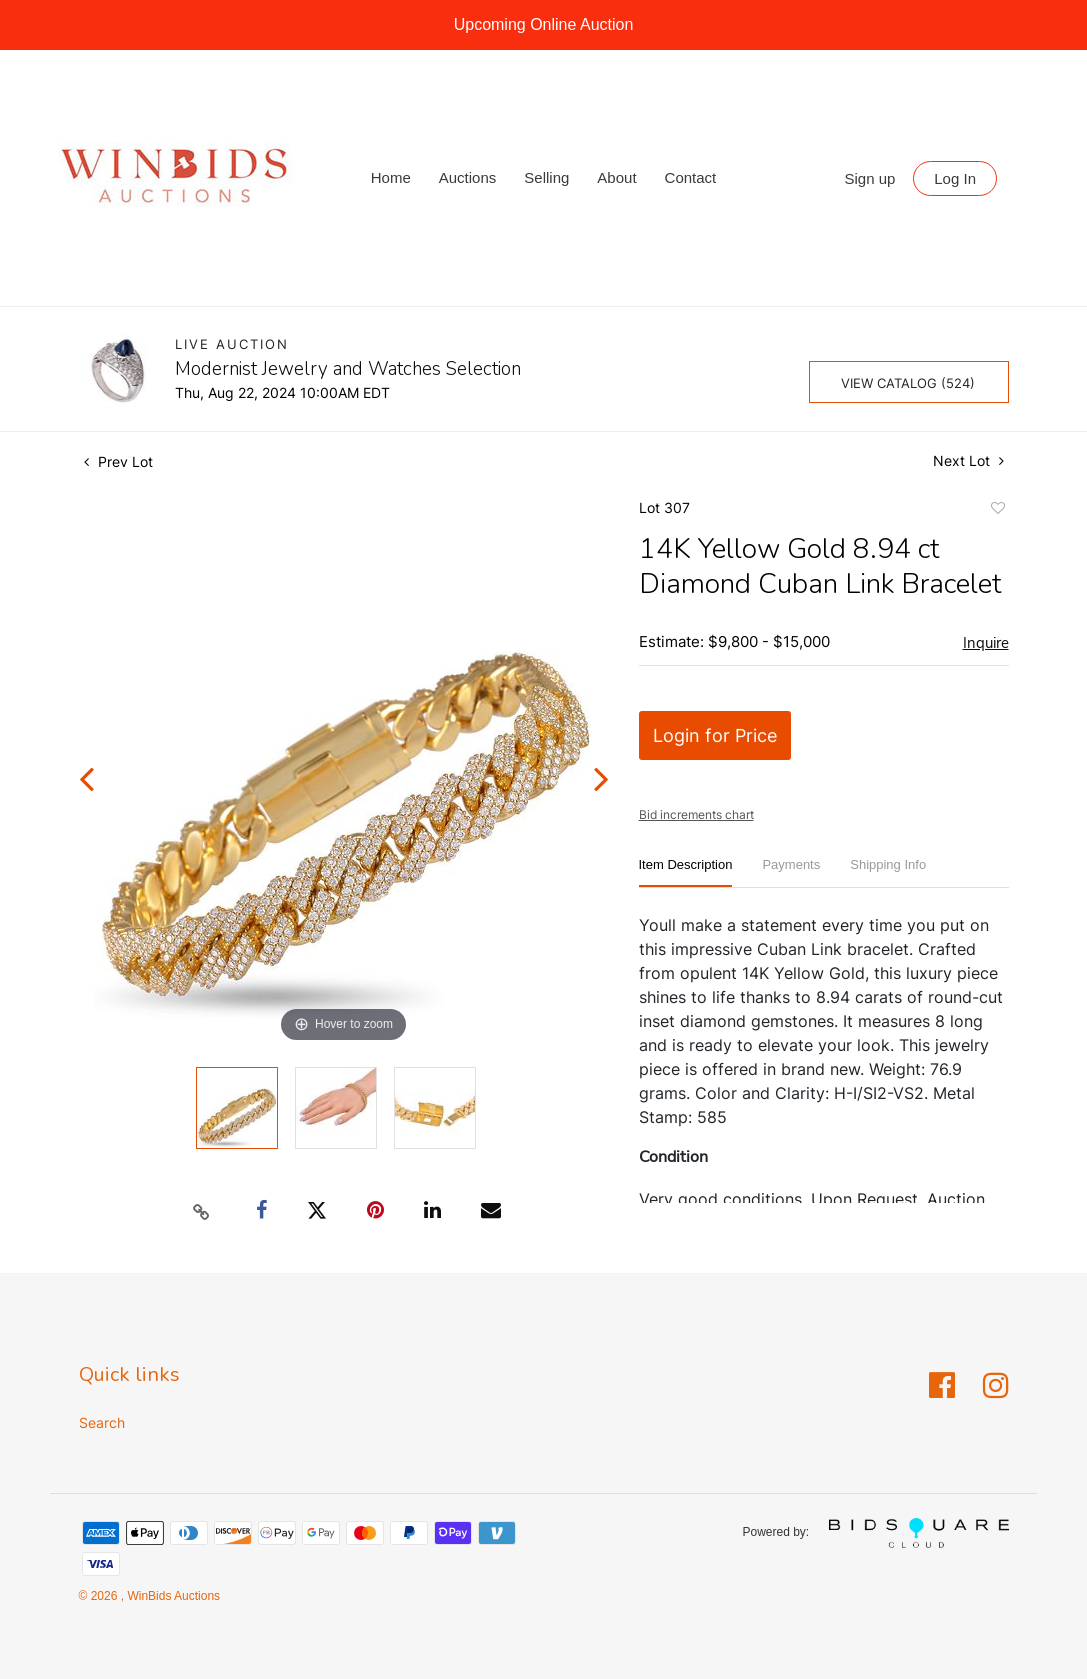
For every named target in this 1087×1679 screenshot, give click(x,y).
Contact (691, 177)
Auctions (468, 177)
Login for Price (715, 735)
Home (391, 177)
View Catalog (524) (908, 383)
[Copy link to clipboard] (201, 1211)
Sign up (870, 178)
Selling (546, 177)
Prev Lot (118, 461)
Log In (955, 178)
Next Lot (968, 460)
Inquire (986, 643)
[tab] (686, 872)
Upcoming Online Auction (544, 24)
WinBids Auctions (172, 1596)
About (616, 177)
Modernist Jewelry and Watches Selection (348, 369)
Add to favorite (997, 511)
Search (102, 1422)
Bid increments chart (696, 814)
